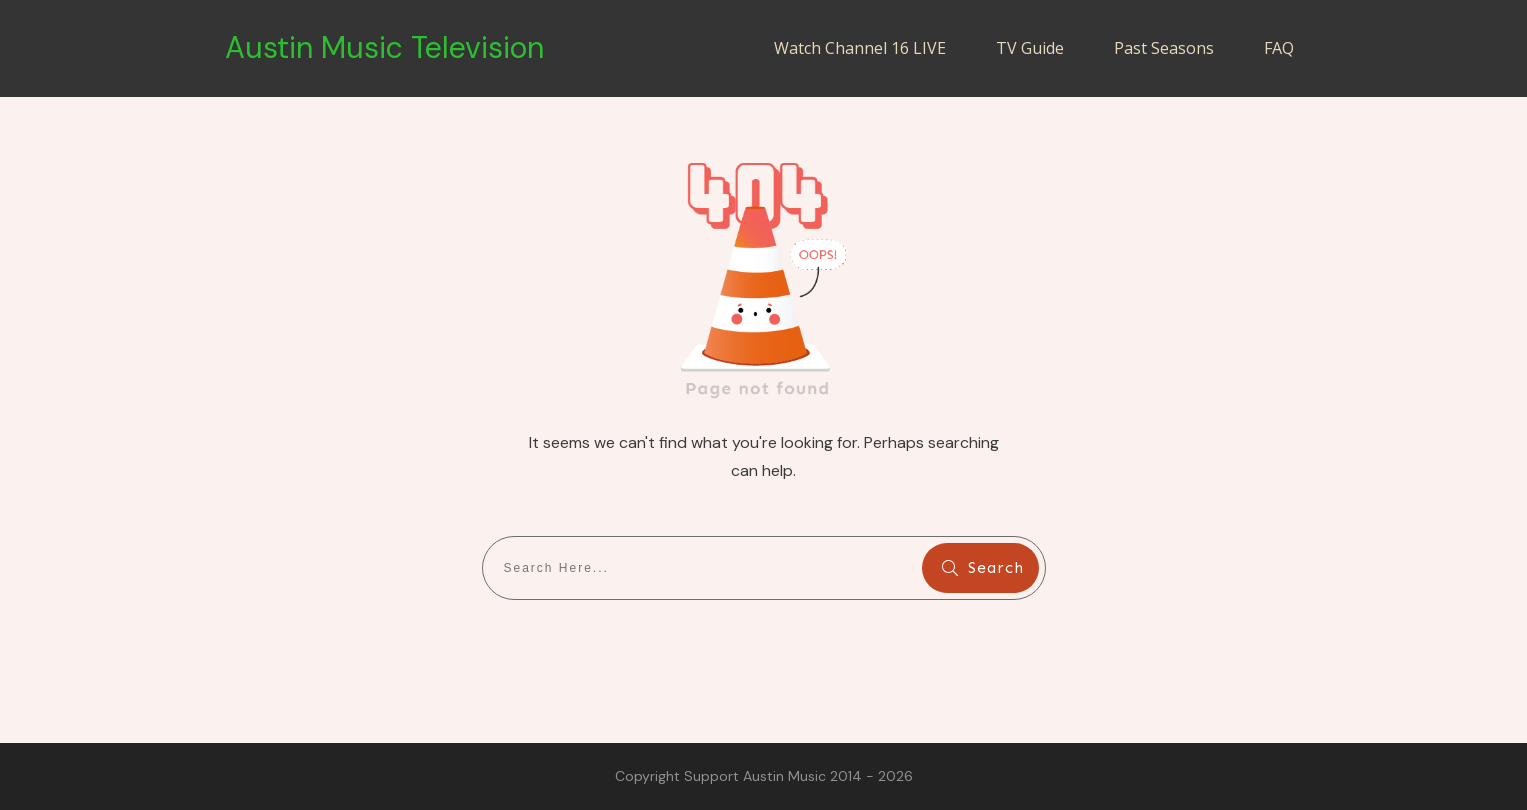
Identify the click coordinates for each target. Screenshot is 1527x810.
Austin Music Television (384, 47)
